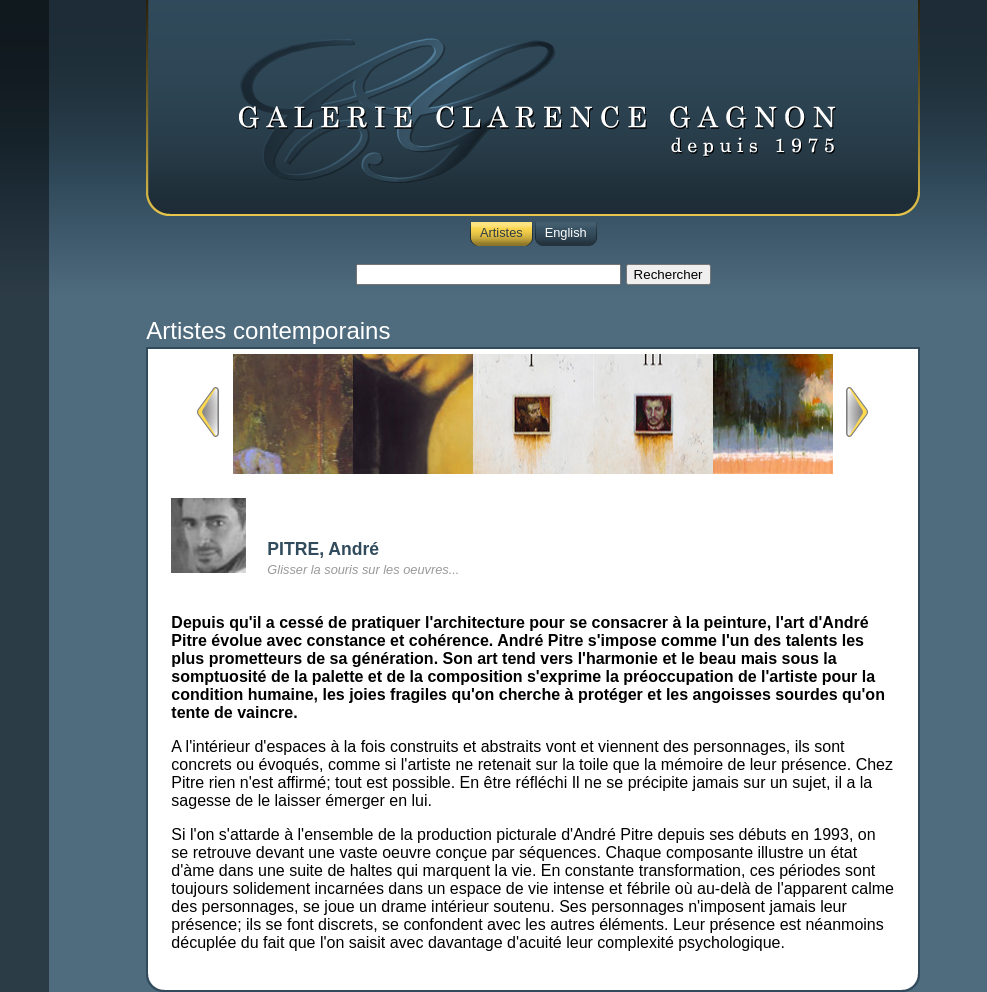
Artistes (501, 232)
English (566, 232)
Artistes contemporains (268, 330)
